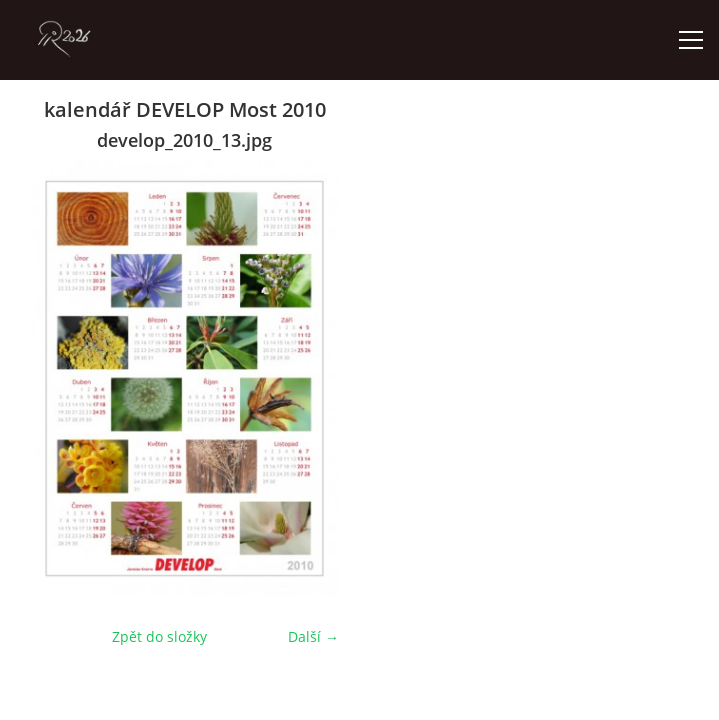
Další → (313, 636)
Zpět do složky (159, 636)
